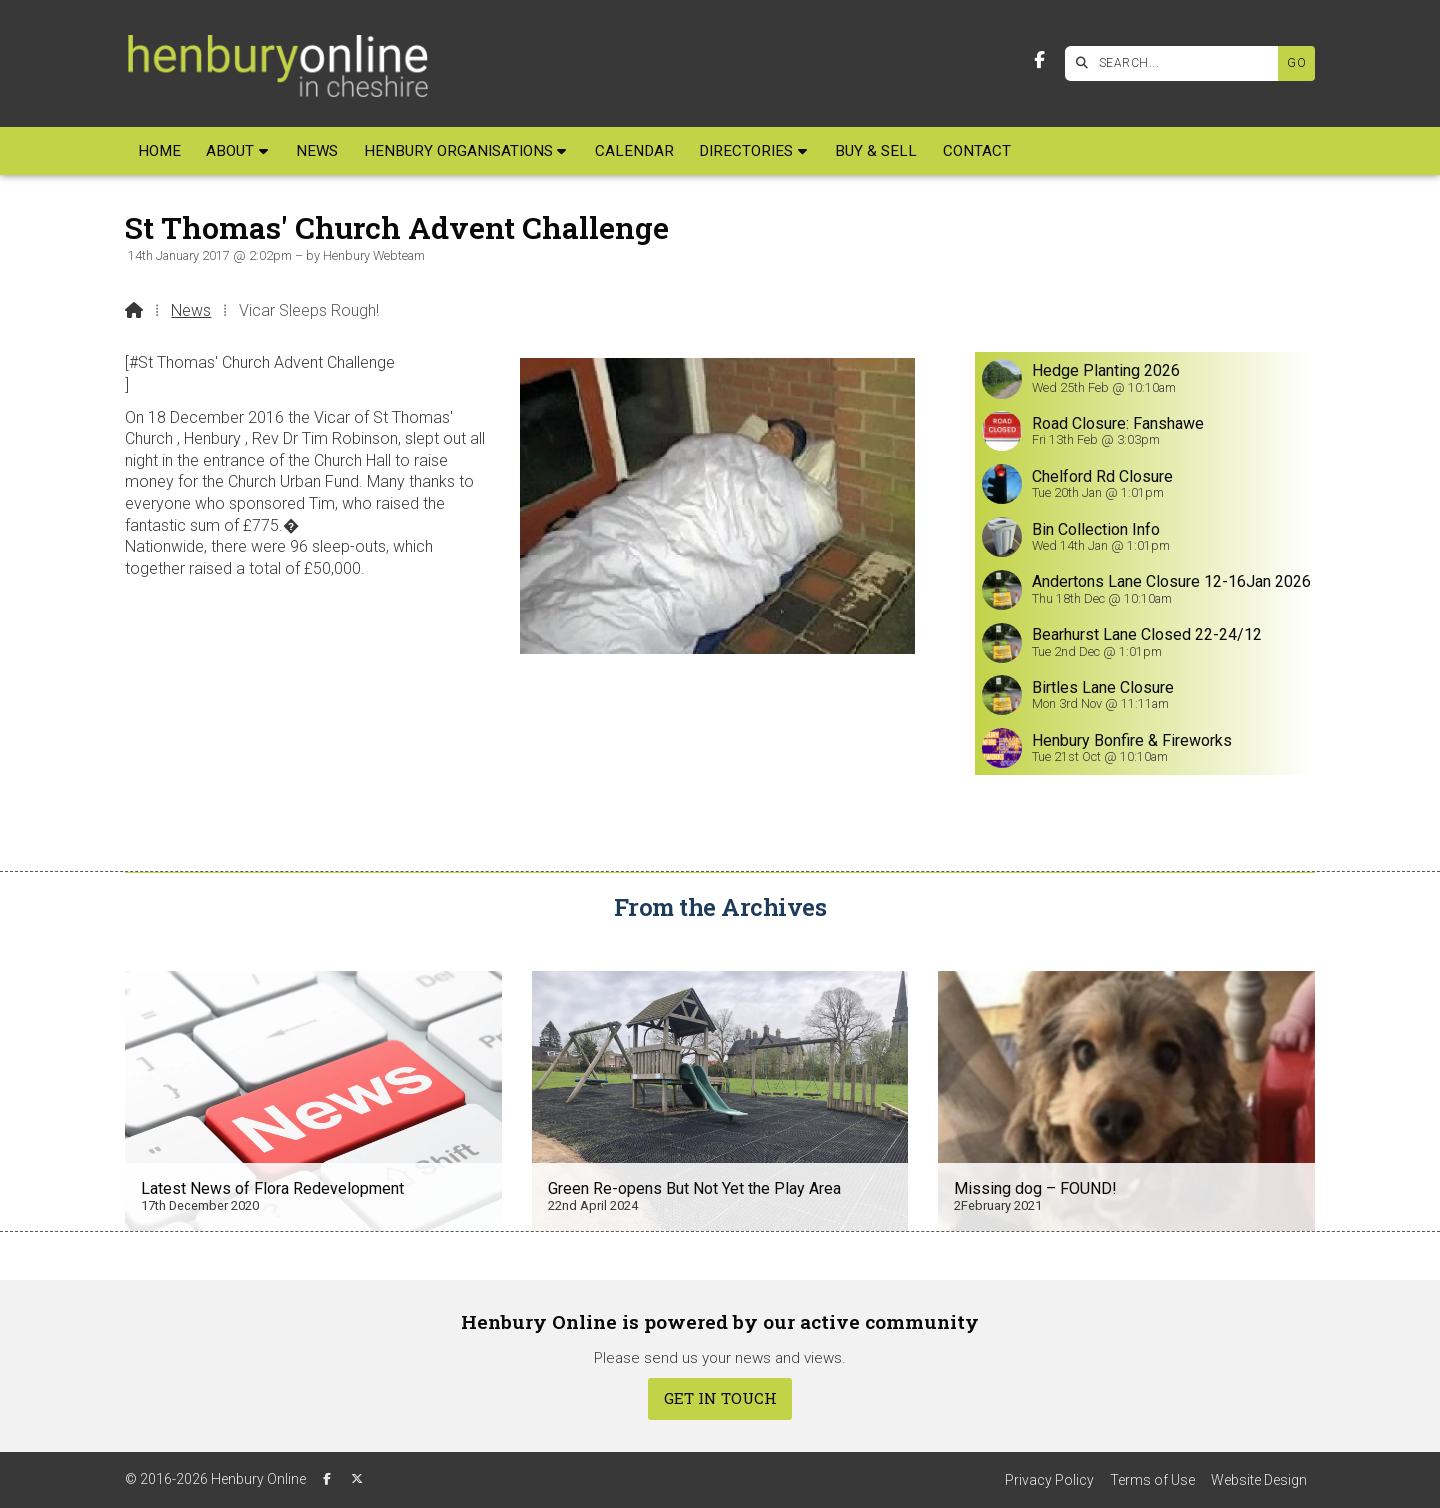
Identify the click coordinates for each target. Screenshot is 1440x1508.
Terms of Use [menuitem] (1152, 1480)
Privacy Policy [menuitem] (1049, 1480)
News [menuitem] (317, 151)
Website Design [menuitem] (1259, 1480)
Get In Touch (720, 1398)
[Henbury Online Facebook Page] (1039, 60)
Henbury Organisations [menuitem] (458, 151)
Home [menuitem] (159, 151)
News (191, 310)
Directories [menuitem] (746, 151)
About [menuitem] (230, 151)
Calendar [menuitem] (634, 151)
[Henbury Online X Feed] (357, 1479)
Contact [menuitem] (977, 151)
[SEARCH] (1176, 63)
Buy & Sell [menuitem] (876, 151)
